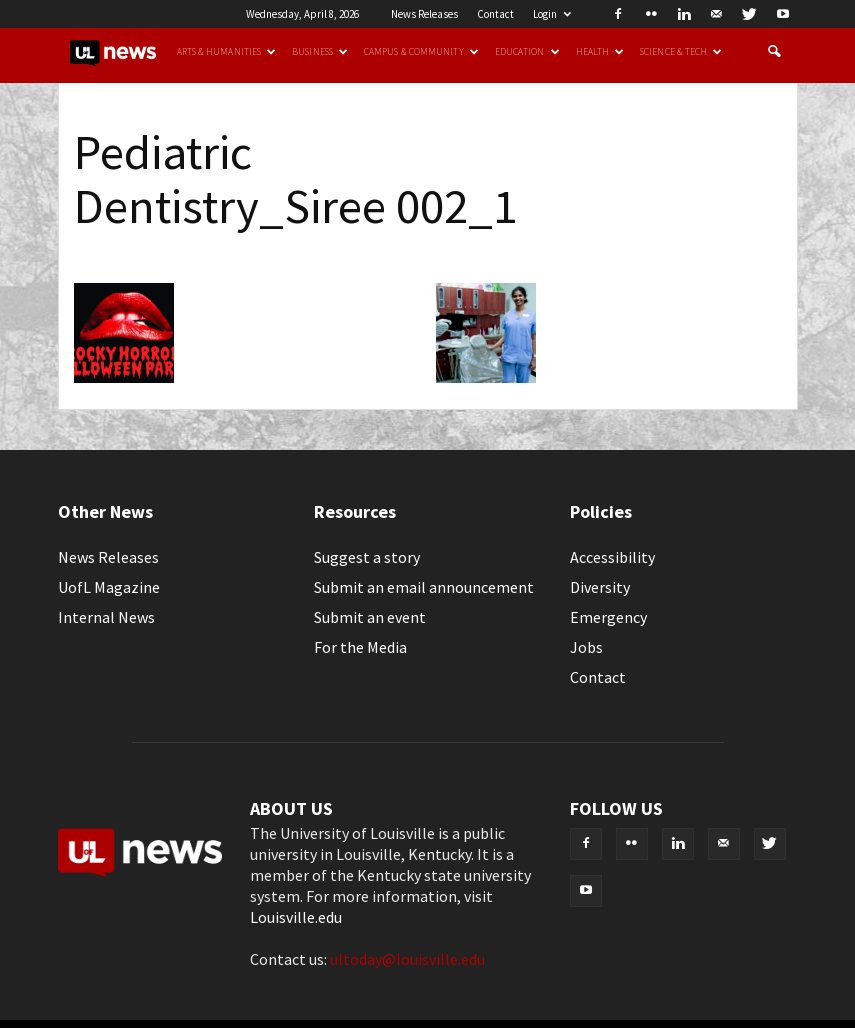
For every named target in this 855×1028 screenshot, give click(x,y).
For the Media (360, 647)
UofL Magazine (109, 587)
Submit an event (370, 617)
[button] (774, 52)
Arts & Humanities (227, 52)
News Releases (424, 14)
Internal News (106, 617)
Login (552, 14)
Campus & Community (421, 52)
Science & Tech (681, 52)
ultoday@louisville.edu (407, 959)
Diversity (600, 587)
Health (600, 52)
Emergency (608, 617)
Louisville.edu (296, 917)
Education (527, 52)
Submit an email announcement (424, 587)
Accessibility (612, 557)
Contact (495, 14)
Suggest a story (367, 557)
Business (320, 52)
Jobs (586, 647)
